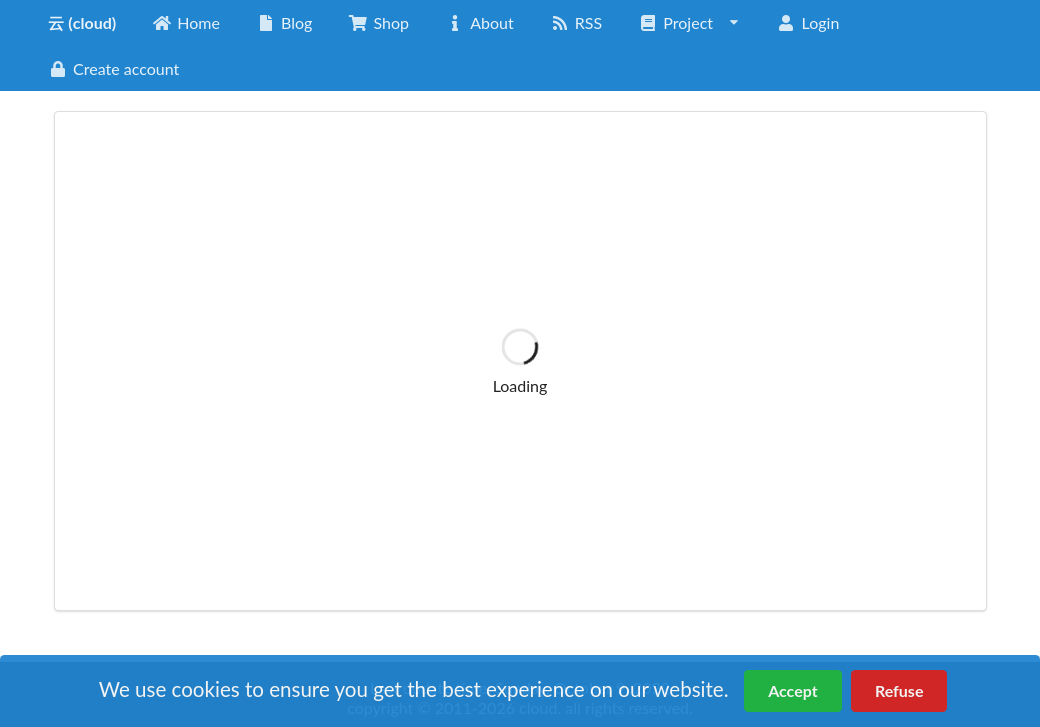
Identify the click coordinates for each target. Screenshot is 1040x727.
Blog (284, 22)
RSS (576, 22)
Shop (379, 22)
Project (690, 22)
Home (186, 22)
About (480, 22)
